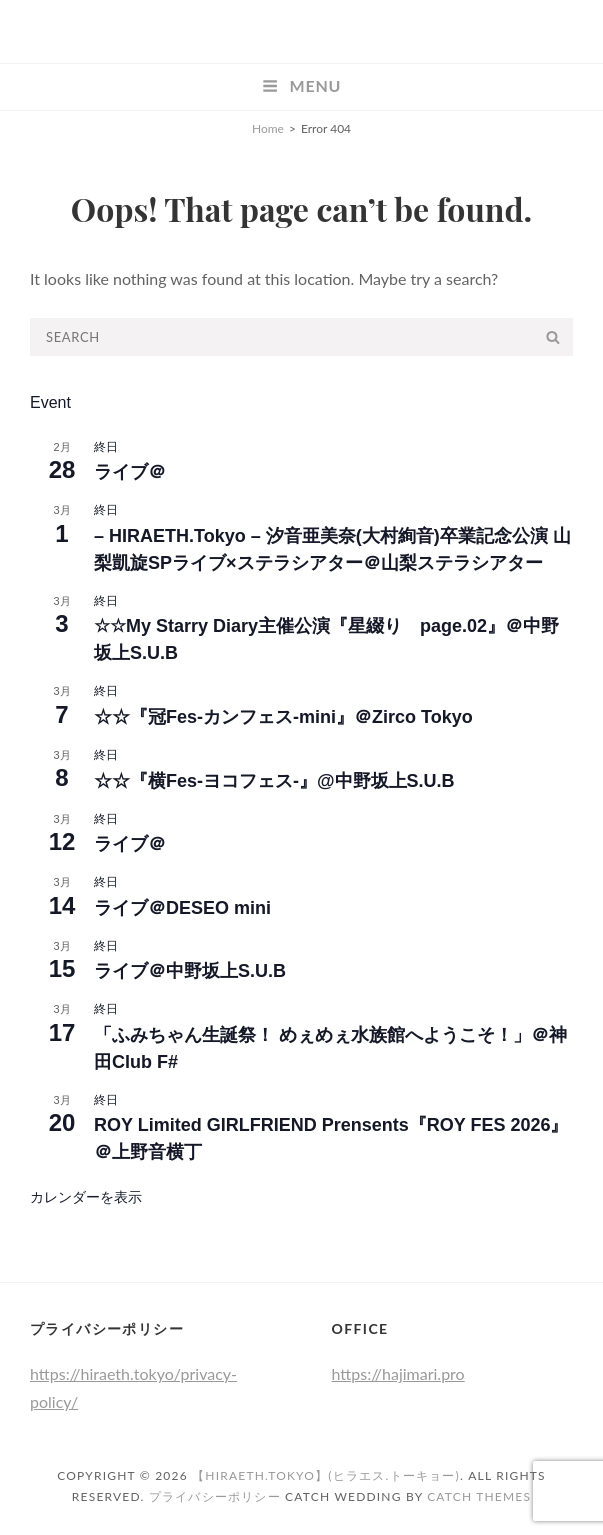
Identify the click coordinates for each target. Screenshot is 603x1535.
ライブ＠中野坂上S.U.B (190, 971)
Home (268, 128)
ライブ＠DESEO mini (182, 908)
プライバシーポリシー (215, 1496)
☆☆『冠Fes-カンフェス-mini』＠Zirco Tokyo (283, 717)
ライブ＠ (130, 472)
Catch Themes (479, 1496)
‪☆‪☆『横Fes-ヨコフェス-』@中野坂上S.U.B (274, 781)
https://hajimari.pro (398, 1373)
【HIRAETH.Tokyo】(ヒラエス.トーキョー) (326, 1475)
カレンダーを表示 (86, 1197)
